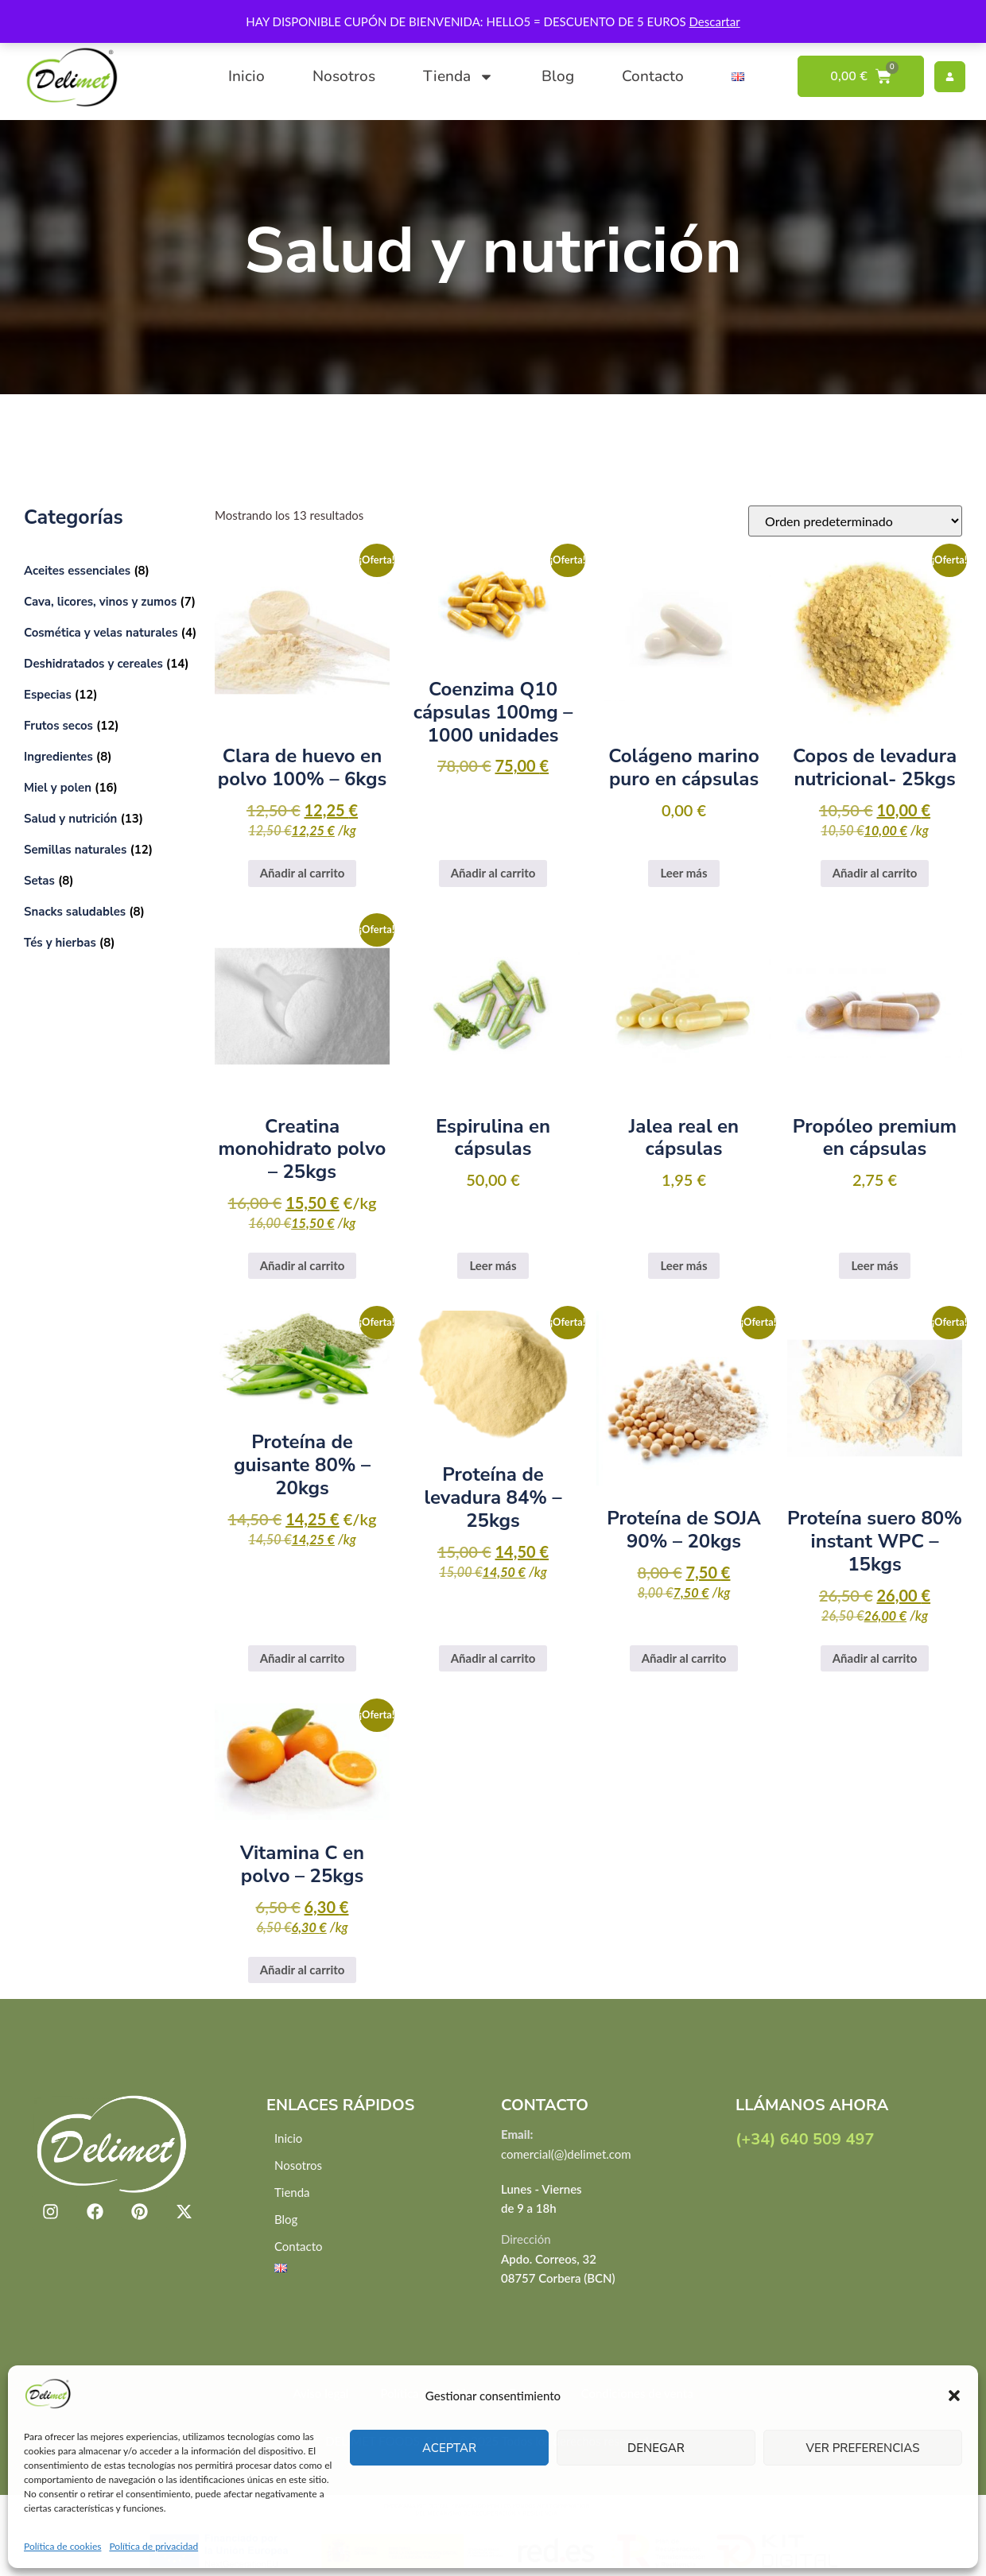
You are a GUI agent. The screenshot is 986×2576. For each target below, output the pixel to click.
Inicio (246, 76)
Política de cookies (62, 2546)
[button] (954, 2396)
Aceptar (449, 2448)
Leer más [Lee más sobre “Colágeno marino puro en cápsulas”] (683, 873)
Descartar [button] (714, 21)
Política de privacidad (153, 2546)
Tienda (458, 76)
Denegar (656, 2448)
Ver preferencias (863, 2448)
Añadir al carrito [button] (302, 873)
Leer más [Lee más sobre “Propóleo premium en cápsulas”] (874, 1265)
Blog (558, 76)
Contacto (653, 76)
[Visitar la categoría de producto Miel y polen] (111, 787)
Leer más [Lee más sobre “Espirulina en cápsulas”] (492, 1265)
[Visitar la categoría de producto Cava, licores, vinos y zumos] (111, 601)
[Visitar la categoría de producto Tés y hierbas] (111, 942)
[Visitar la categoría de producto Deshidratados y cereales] (111, 663)
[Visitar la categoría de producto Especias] (111, 694)
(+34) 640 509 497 (805, 2139)
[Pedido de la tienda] (855, 521)
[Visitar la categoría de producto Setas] (111, 880)
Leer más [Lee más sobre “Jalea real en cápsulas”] (683, 1265)
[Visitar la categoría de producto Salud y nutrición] (111, 818)
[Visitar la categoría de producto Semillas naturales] (111, 849)
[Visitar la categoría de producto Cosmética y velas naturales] (111, 632)
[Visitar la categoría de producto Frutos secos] (111, 725)
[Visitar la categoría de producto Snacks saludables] (111, 911)
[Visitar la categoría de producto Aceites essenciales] (111, 570)
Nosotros (343, 76)
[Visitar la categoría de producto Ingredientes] (111, 756)
